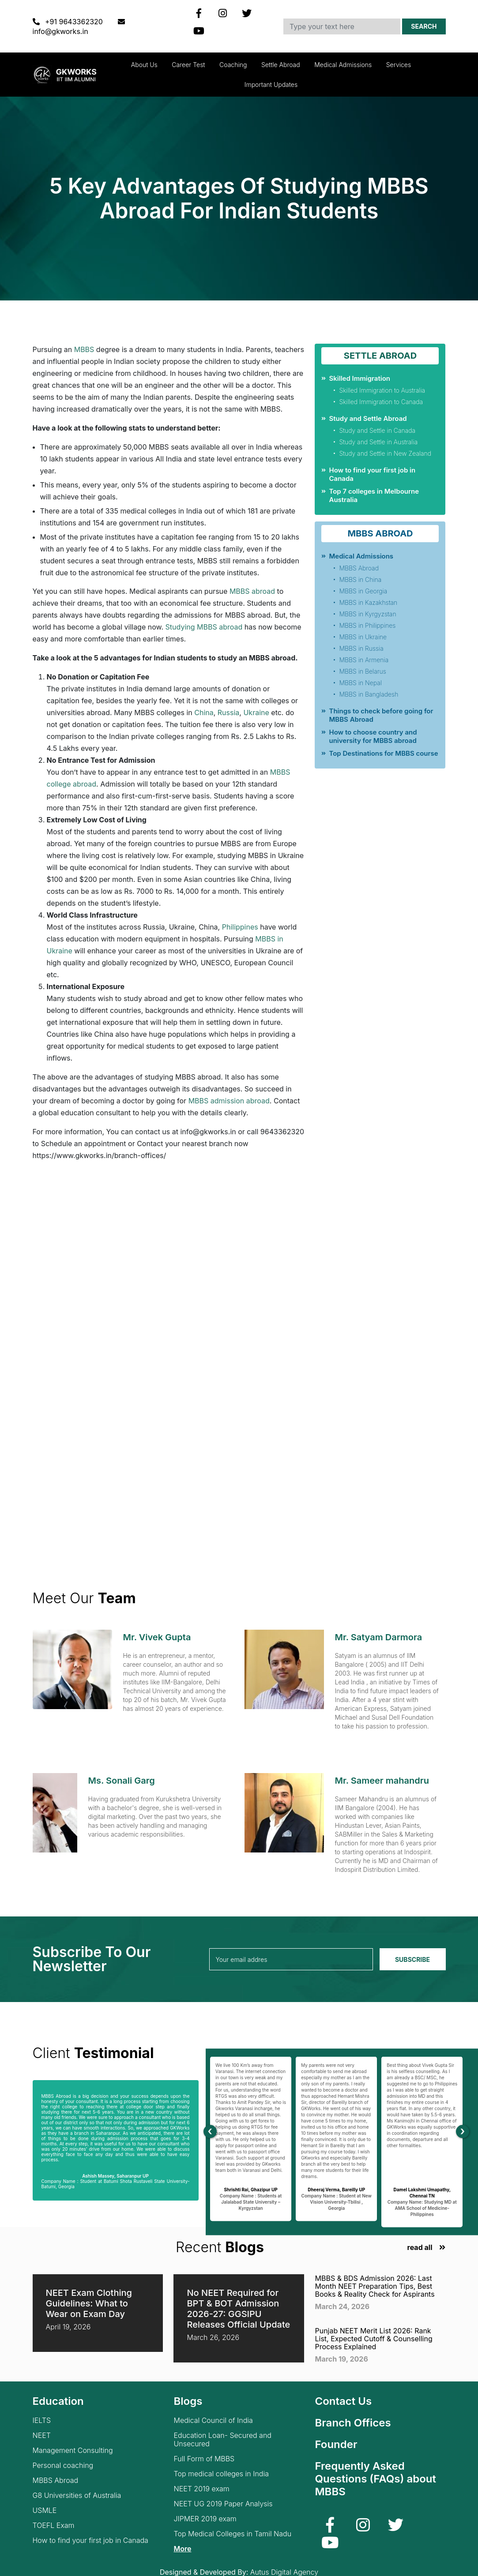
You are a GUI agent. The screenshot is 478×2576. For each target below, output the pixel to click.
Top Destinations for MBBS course (383, 753)
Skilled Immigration (359, 378)
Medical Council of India (212, 2420)
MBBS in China (360, 579)
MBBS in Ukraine (363, 637)
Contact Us (343, 2401)
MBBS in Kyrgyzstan (367, 614)
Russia (229, 712)
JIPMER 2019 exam (204, 2519)
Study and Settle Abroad (367, 418)
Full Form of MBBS (203, 2459)
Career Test (188, 64)
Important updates (271, 84)
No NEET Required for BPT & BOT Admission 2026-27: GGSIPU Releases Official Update (238, 2308)
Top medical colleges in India (221, 2474)
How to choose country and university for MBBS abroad (373, 736)
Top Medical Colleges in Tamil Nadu (232, 2534)
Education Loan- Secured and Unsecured (222, 2439)
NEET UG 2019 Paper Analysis (222, 2504)
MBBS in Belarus (362, 671)
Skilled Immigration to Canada (381, 401)
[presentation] (210, 2131)
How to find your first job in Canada (90, 2540)
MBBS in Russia (361, 648)
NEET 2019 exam (201, 2489)
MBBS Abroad (358, 568)
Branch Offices (353, 2422)
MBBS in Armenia (363, 660)
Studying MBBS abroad (204, 626)
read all (420, 2247)
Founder (336, 2444)
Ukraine (256, 712)
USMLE (45, 2510)
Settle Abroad (280, 64)
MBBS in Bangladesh (368, 694)
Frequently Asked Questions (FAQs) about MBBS (375, 2479)
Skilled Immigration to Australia (382, 390)
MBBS (84, 349)
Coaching (233, 64)
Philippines (240, 926)
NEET (42, 2435)
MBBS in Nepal (360, 682)
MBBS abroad (252, 591)
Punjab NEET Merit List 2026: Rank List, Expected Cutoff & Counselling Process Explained (373, 2338)
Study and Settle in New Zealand (385, 453)
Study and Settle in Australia (378, 442)
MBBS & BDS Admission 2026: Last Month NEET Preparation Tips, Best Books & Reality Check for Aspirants (374, 2286)
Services (398, 64)
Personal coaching (63, 2465)
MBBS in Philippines (367, 625)
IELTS (42, 2420)
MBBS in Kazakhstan (368, 602)
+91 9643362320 (69, 21)
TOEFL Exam (54, 2525)
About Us (144, 64)
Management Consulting (73, 2450)
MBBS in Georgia (363, 591)
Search (424, 26)
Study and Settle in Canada (377, 430)
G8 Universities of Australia (77, 2495)
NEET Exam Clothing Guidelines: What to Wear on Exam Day (89, 2303)
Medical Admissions (343, 64)
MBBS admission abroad (228, 1100)
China (203, 712)
